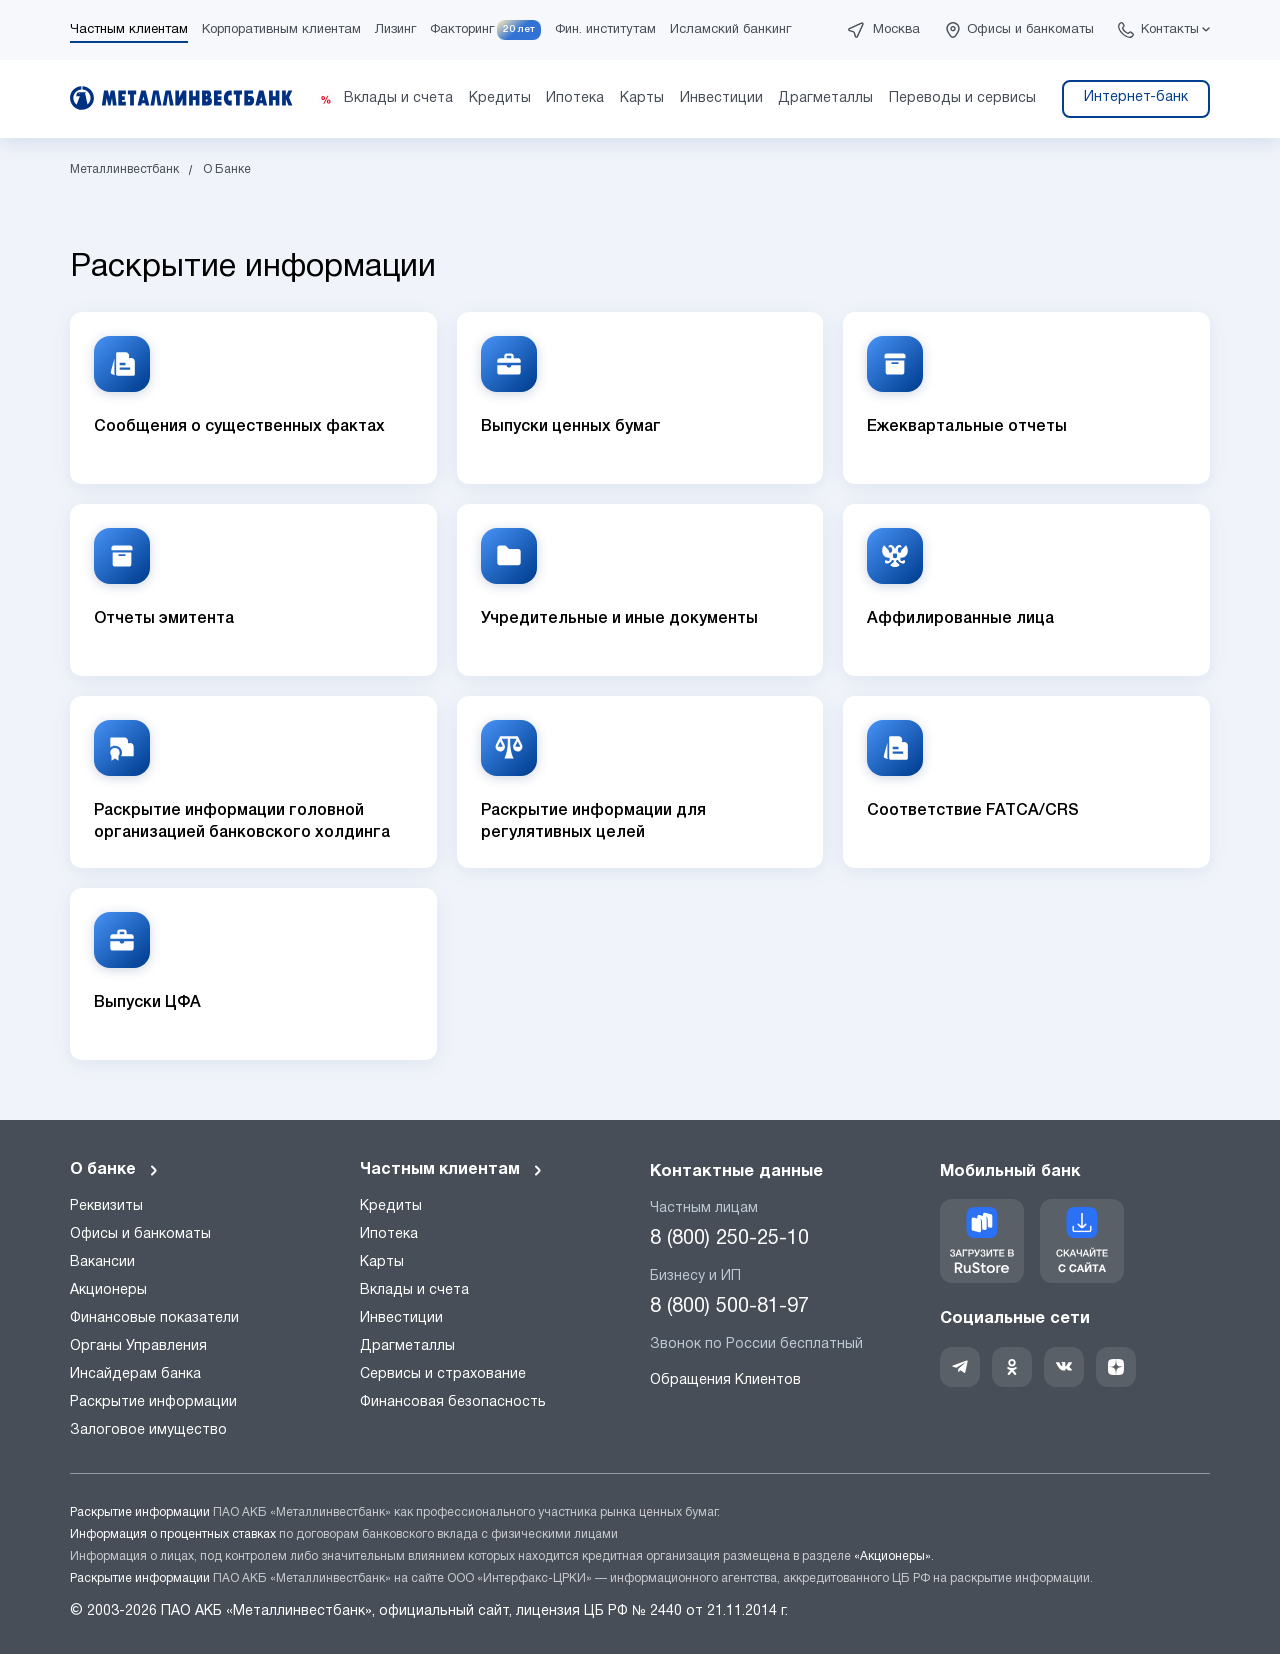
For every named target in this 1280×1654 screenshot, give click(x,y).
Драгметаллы (407, 1346)
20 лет (519, 29)
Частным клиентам (129, 30)
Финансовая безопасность (453, 1402)
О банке (115, 1170)
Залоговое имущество (148, 1430)
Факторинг (462, 30)
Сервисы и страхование (443, 1374)
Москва (896, 30)
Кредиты (391, 1206)
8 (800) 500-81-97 (729, 1307)
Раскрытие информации (153, 1402)
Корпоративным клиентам (281, 30)
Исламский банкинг (730, 30)
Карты (382, 1262)
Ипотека (389, 1234)
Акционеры (108, 1290)
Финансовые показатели (154, 1318)
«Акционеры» (892, 1556)
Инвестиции (401, 1318)
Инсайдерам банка (135, 1374)
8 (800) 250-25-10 (729, 1239)
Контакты (1170, 30)
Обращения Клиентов (725, 1380)
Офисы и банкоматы (1030, 30)
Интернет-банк (1136, 97)
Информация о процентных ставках (173, 1534)
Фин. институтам (605, 30)
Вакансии (102, 1262)
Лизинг (395, 30)
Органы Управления (138, 1346)
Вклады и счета (414, 1290)
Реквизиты (106, 1206)
